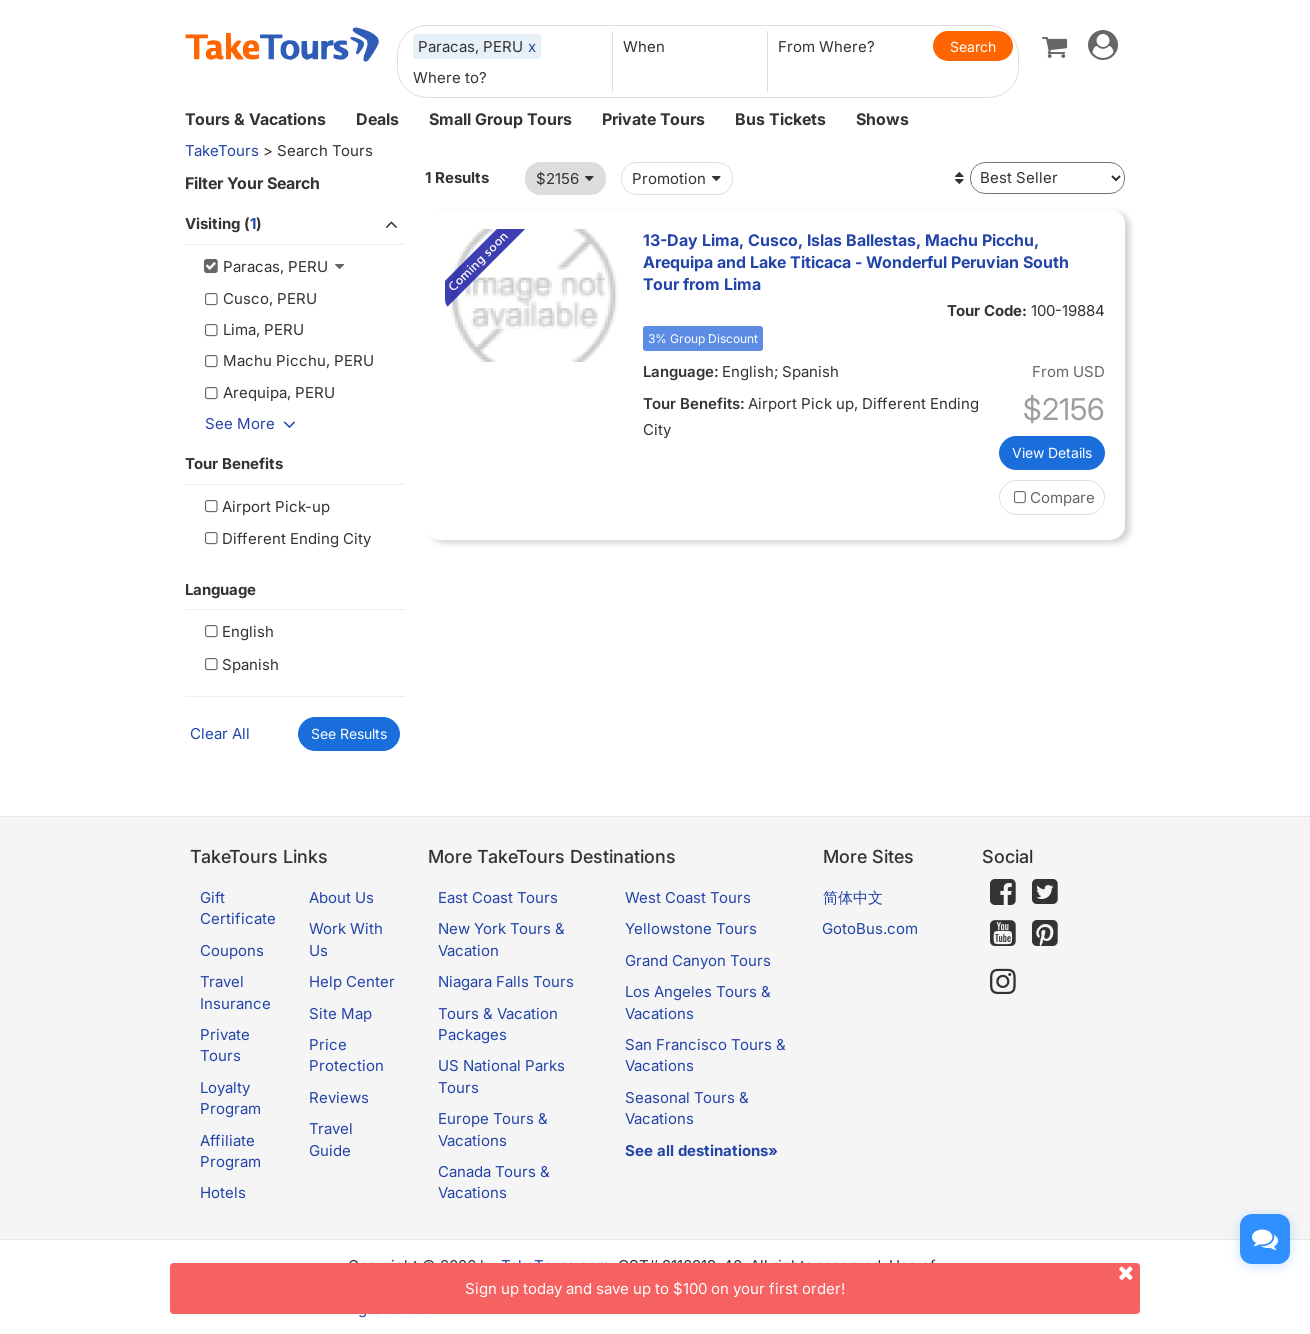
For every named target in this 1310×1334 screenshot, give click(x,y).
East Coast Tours (498, 897)
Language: (681, 371)
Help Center (352, 981)
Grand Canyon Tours (698, 960)
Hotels (223, 1192)
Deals (377, 119)
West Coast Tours (688, 897)
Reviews (339, 1097)
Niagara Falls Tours (506, 981)
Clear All (220, 733)
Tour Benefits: (694, 403)
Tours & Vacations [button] (255, 119)
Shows (882, 119)
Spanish (239, 664)
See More (254, 423)
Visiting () (295, 225)
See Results (349, 733)
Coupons (232, 950)
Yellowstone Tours (691, 928)
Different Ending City (285, 538)
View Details (1052, 452)
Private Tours (653, 119)
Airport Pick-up (265, 506)
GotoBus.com (870, 928)
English (237, 631)
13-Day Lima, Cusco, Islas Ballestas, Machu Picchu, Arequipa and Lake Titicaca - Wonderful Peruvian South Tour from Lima (856, 262)
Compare (1052, 497)
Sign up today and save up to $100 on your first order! (802, 1280)
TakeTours (222, 150)
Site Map (340, 1013)
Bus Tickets (780, 119)
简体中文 (853, 897)
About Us (341, 897)
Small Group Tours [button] (500, 119)
